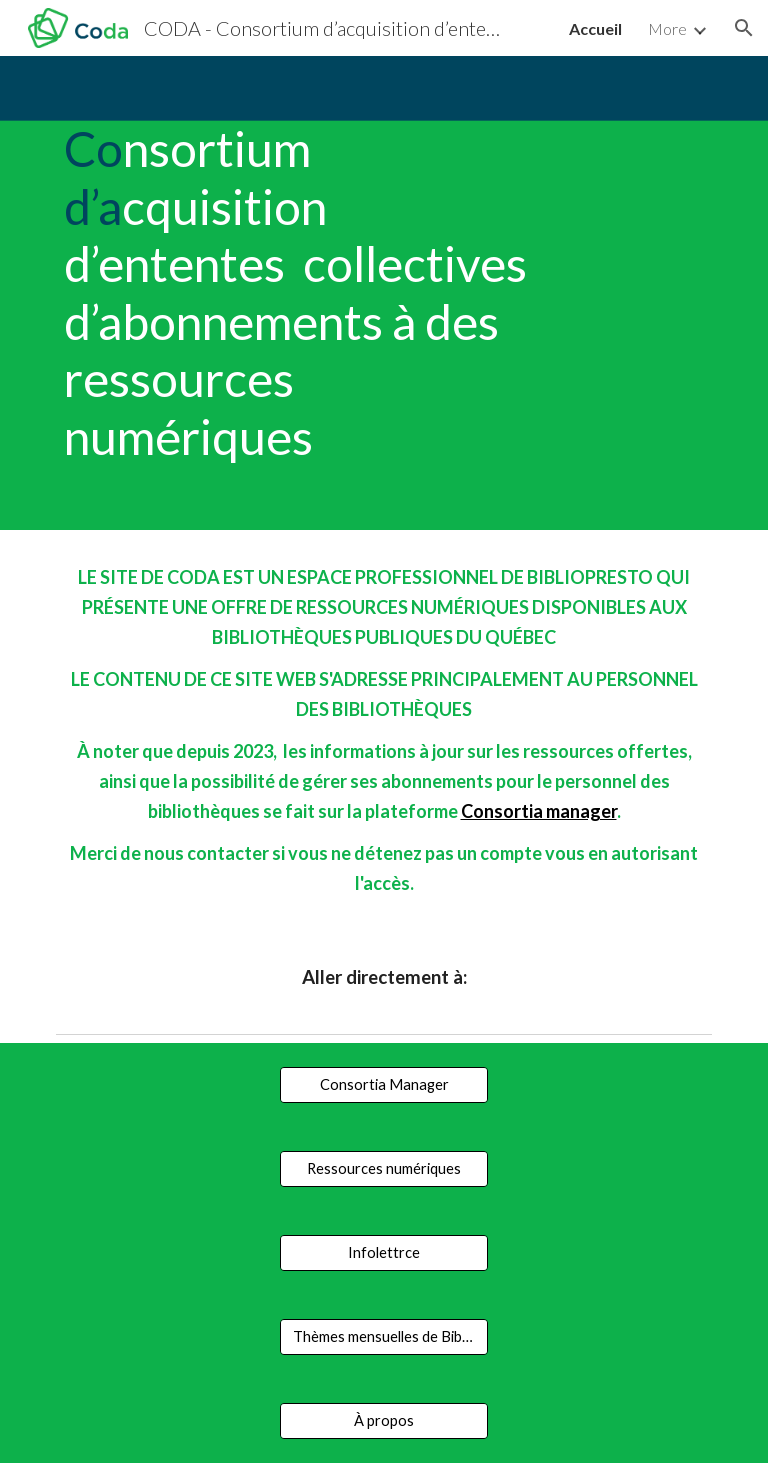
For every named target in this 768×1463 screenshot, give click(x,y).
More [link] (667, 28)
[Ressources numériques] (383, 1169)
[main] (299, 293)
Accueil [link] (595, 28)
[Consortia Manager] (383, 1085)
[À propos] (383, 1421)
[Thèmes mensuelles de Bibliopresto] (383, 1337)
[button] (744, 28)
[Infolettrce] (383, 1253)
